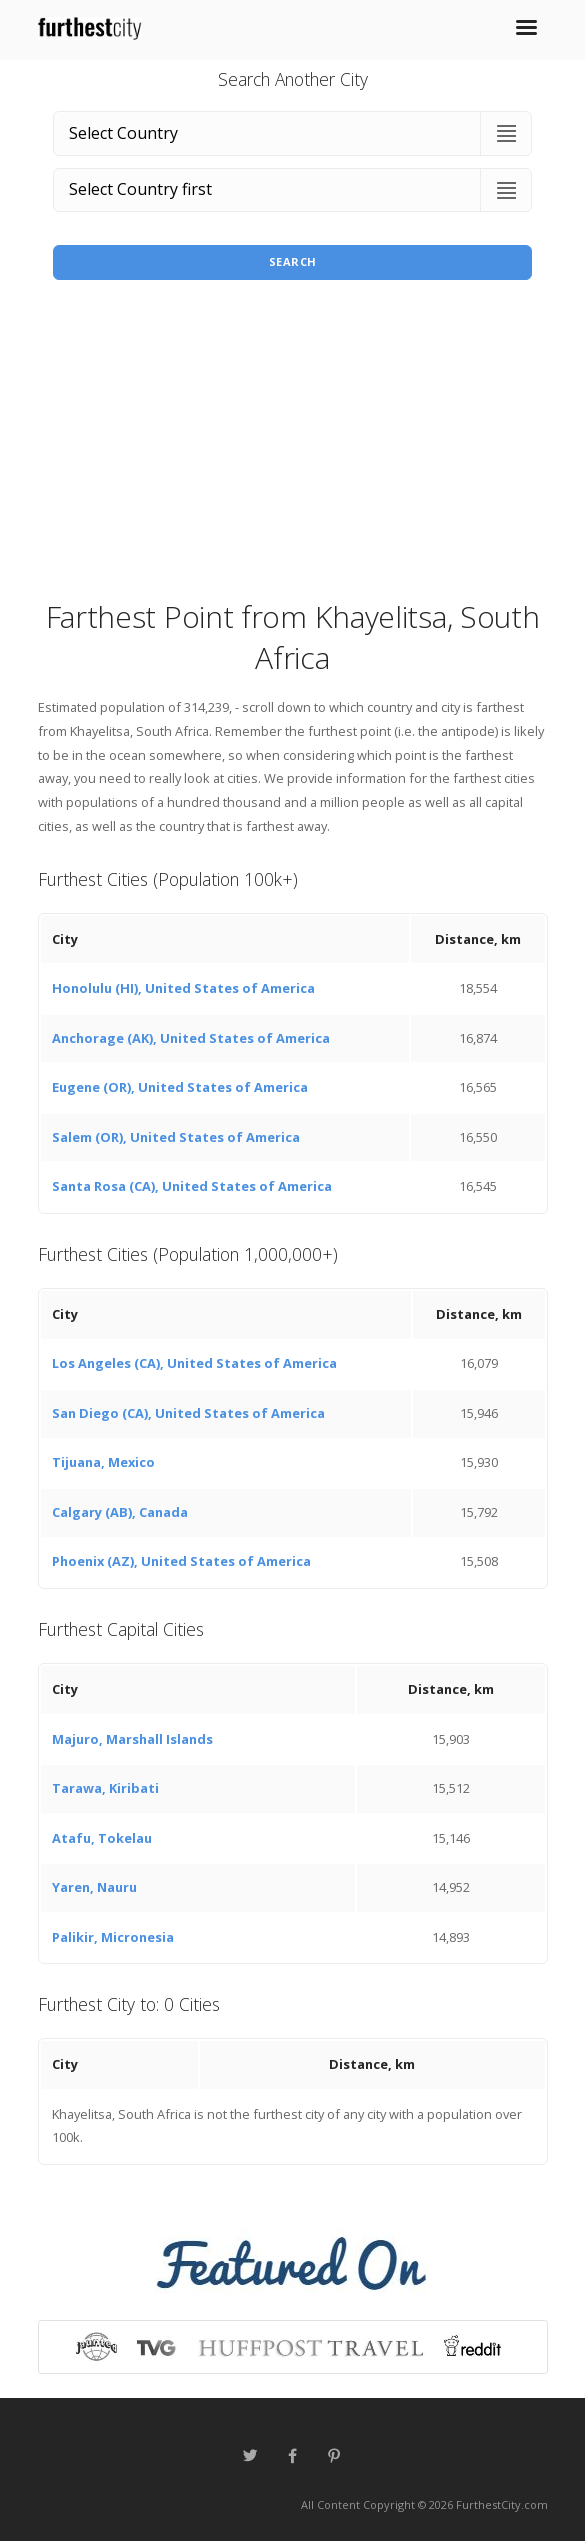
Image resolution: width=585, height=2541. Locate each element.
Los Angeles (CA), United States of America (194, 1363)
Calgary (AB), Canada (120, 1512)
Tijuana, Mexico (103, 1462)
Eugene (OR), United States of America (180, 1087)
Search (293, 261)
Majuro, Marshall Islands (132, 1739)
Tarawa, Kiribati (105, 1788)
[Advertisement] (293, 446)
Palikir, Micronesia (113, 1937)
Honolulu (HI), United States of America (183, 988)
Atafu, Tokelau (102, 1838)
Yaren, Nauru (94, 1887)
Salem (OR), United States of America (176, 1137)
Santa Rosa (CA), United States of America (192, 1186)
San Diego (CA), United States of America (188, 1413)
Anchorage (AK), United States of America (191, 1038)
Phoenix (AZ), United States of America (181, 1561)
